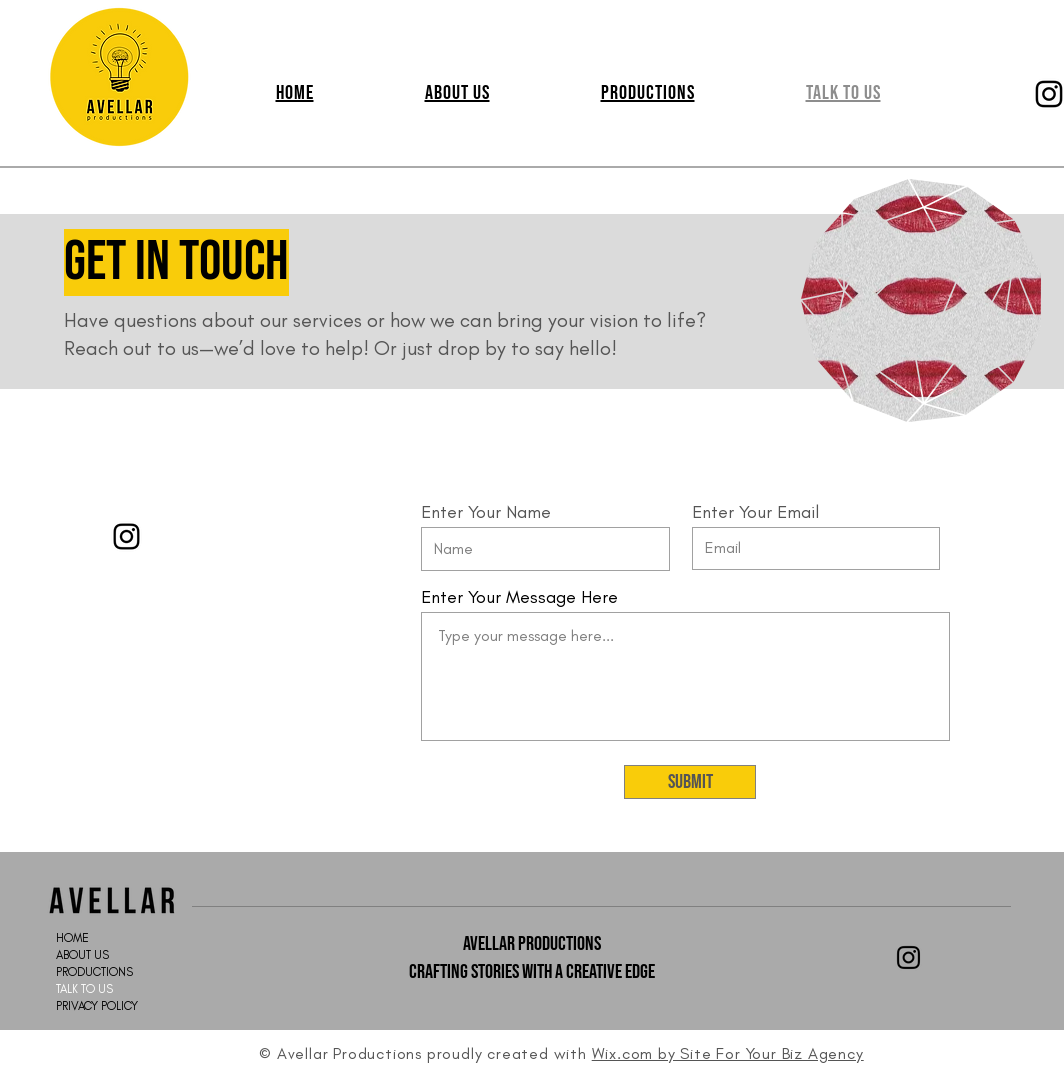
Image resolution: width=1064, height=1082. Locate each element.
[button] (647, 93)
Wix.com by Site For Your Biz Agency (728, 1053)
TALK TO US (84, 989)
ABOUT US (82, 955)
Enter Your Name (486, 512)
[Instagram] (126, 536)
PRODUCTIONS (94, 972)
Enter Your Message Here (519, 597)
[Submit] (690, 782)
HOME (72, 938)
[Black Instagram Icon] (908, 957)
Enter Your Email (755, 512)
